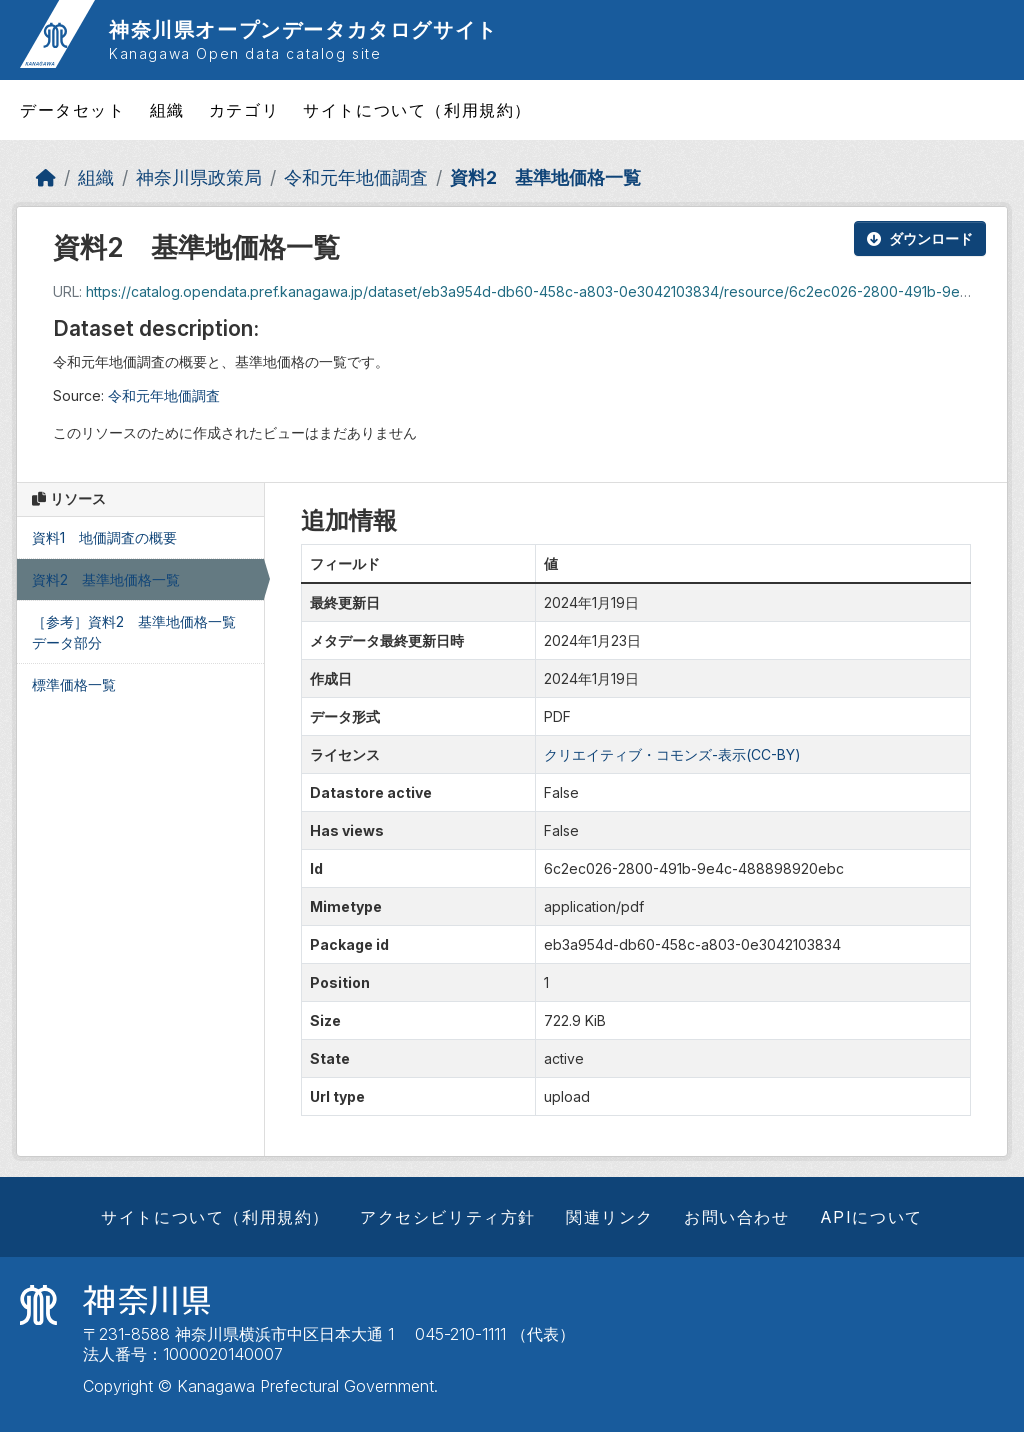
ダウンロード (920, 238)
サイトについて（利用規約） (417, 110)
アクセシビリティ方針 (448, 1217)
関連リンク (610, 1217)
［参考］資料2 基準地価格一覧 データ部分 (141, 632)
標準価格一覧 (74, 684)
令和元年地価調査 (356, 177)
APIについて (871, 1217)
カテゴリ (244, 110)
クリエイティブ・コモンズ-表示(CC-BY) (672, 754)
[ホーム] (46, 177)
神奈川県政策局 (199, 177)
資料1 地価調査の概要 (104, 537)
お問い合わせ (737, 1217)
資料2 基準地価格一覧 (545, 177)
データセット (73, 110)
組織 (167, 110)
